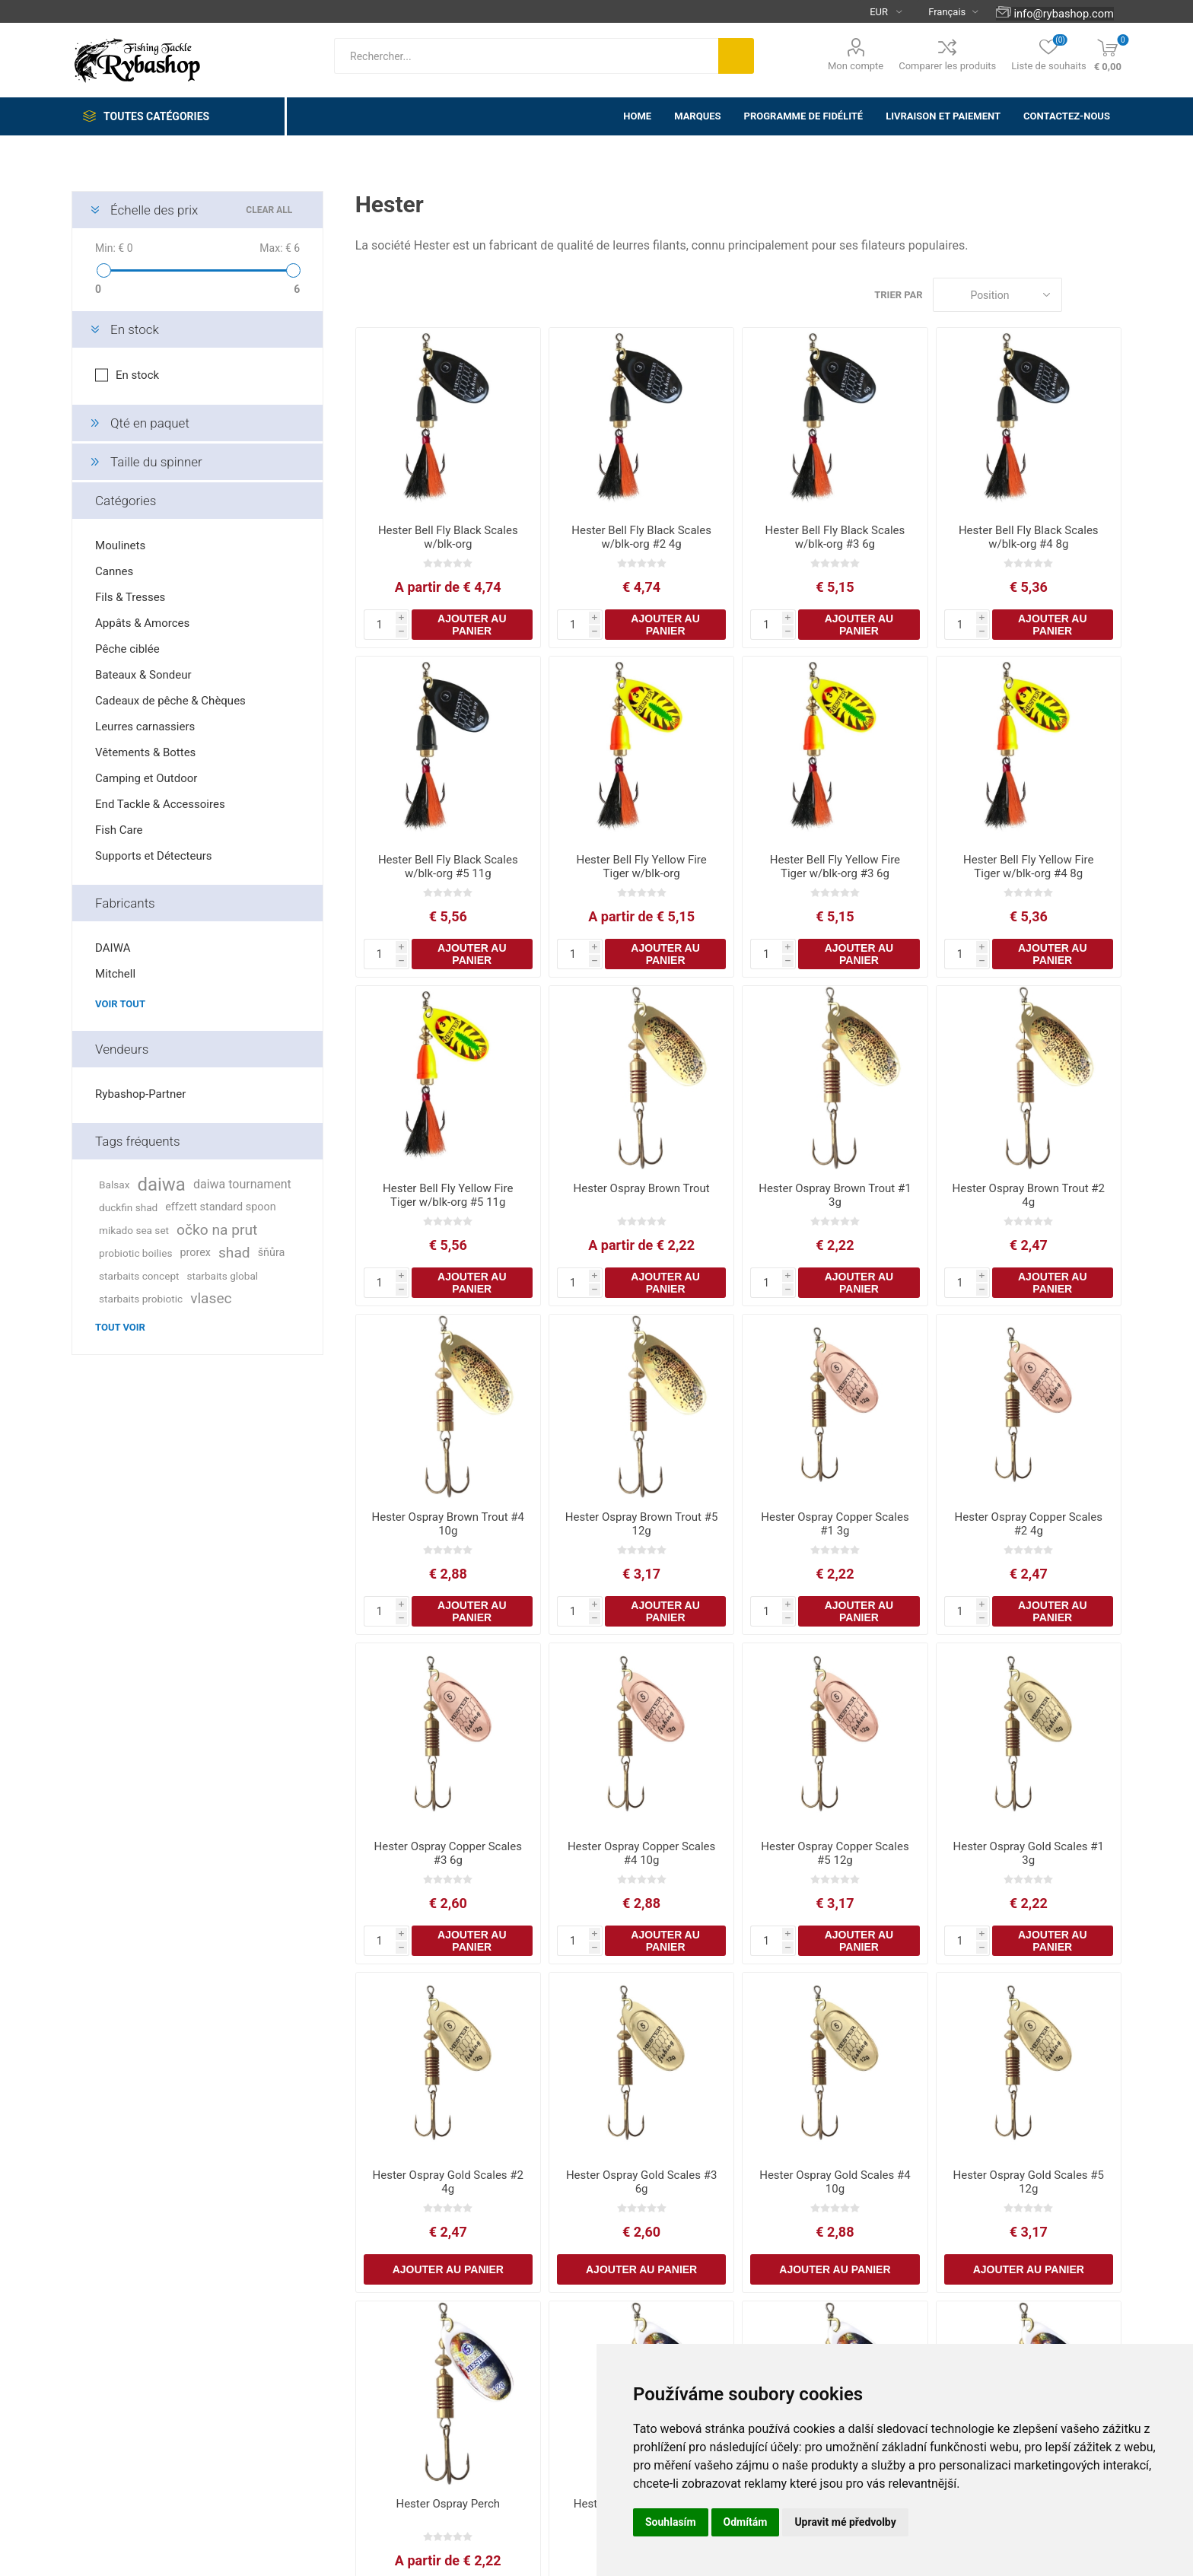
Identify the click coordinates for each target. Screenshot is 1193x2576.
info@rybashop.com (1063, 14)
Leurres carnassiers (145, 726)
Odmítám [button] (746, 2522)
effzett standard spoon (220, 1207)
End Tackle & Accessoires (160, 804)
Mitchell (115, 974)
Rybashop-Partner (140, 1094)
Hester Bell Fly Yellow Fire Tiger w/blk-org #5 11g (448, 1195)
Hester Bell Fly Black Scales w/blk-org (448, 537)
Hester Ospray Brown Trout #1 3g (835, 1195)
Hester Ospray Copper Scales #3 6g (448, 1853)
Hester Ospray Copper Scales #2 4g (1028, 1524)
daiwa (161, 1184)
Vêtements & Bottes (145, 752)
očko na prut (217, 1230)
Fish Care (118, 830)
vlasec (211, 1298)
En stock (134, 329)
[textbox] (526, 56)
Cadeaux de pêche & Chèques (170, 701)
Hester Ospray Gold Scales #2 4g (448, 2182)
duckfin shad (128, 1207)
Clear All (269, 210)
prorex (195, 1252)
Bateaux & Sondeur (143, 675)
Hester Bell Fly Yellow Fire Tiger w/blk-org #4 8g (1028, 866)
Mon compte (855, 66)
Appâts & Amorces (142, 623)
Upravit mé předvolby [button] (845, 2522)
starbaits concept (139, 1276)
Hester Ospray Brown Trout (642, 1188)
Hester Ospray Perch (448, 2504)
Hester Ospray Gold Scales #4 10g (834, 2182)
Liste (1110, 295)
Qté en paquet (149, 423)
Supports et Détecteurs (153, 856)
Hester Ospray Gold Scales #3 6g (641, 2182)
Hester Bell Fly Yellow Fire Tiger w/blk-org (641, 866)
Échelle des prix (154, 210)
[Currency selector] (880, 11)
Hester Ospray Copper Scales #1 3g (834, 1524)
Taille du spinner (156, 461)
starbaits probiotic (141, 1299)
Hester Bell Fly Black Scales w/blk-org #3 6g (835, 537)
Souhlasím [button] (670, 2522)
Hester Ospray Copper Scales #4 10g (641, 1853)
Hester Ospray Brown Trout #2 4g (1029, 1195)
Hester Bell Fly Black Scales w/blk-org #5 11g (448, 866)
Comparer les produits (947, 66)
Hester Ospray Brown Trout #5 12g (641, 1524)
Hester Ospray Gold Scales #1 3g (1028, 1853)
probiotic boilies (135, 1253)
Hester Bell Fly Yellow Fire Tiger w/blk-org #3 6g (835, 866)
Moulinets (120, 545)
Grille (1081, 295)
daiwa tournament (242, 1184)
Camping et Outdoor (146, 778)
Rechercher (736, 56)
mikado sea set (134, 1230)
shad (234, 1252)
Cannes (114, 571)
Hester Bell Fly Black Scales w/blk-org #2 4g (641, 537)
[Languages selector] (947, 11)
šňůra (271, 1252)
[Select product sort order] (997, 295)
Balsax (114, 1184)
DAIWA (112, 948)
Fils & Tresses (130, 597)
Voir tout (120, 1004)
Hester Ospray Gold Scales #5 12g (1028, 2182)
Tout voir (120, 1327)
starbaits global (223, 1276)
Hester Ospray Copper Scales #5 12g (834, 1853)
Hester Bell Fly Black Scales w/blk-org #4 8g (1029, 537)
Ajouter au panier (472, 624)
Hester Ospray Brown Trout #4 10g (448, 1524)
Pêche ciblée (127, 649)
